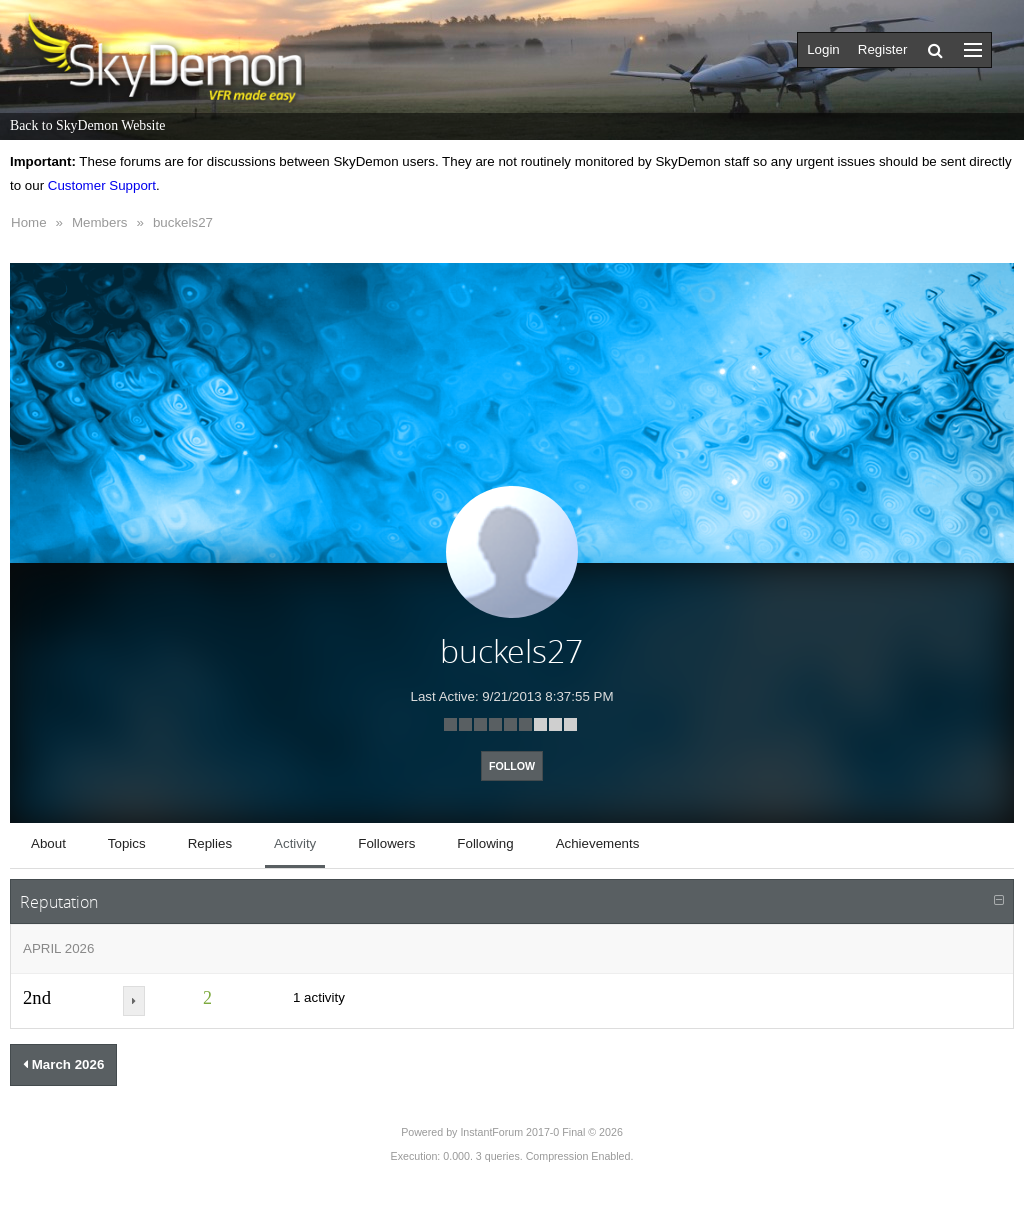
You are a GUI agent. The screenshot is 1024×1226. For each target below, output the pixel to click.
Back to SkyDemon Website (87, 125)
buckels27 (183, 222)
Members (100, 222)
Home (29, 222)
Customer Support (102, 185)
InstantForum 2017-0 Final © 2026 (541, 1132)
